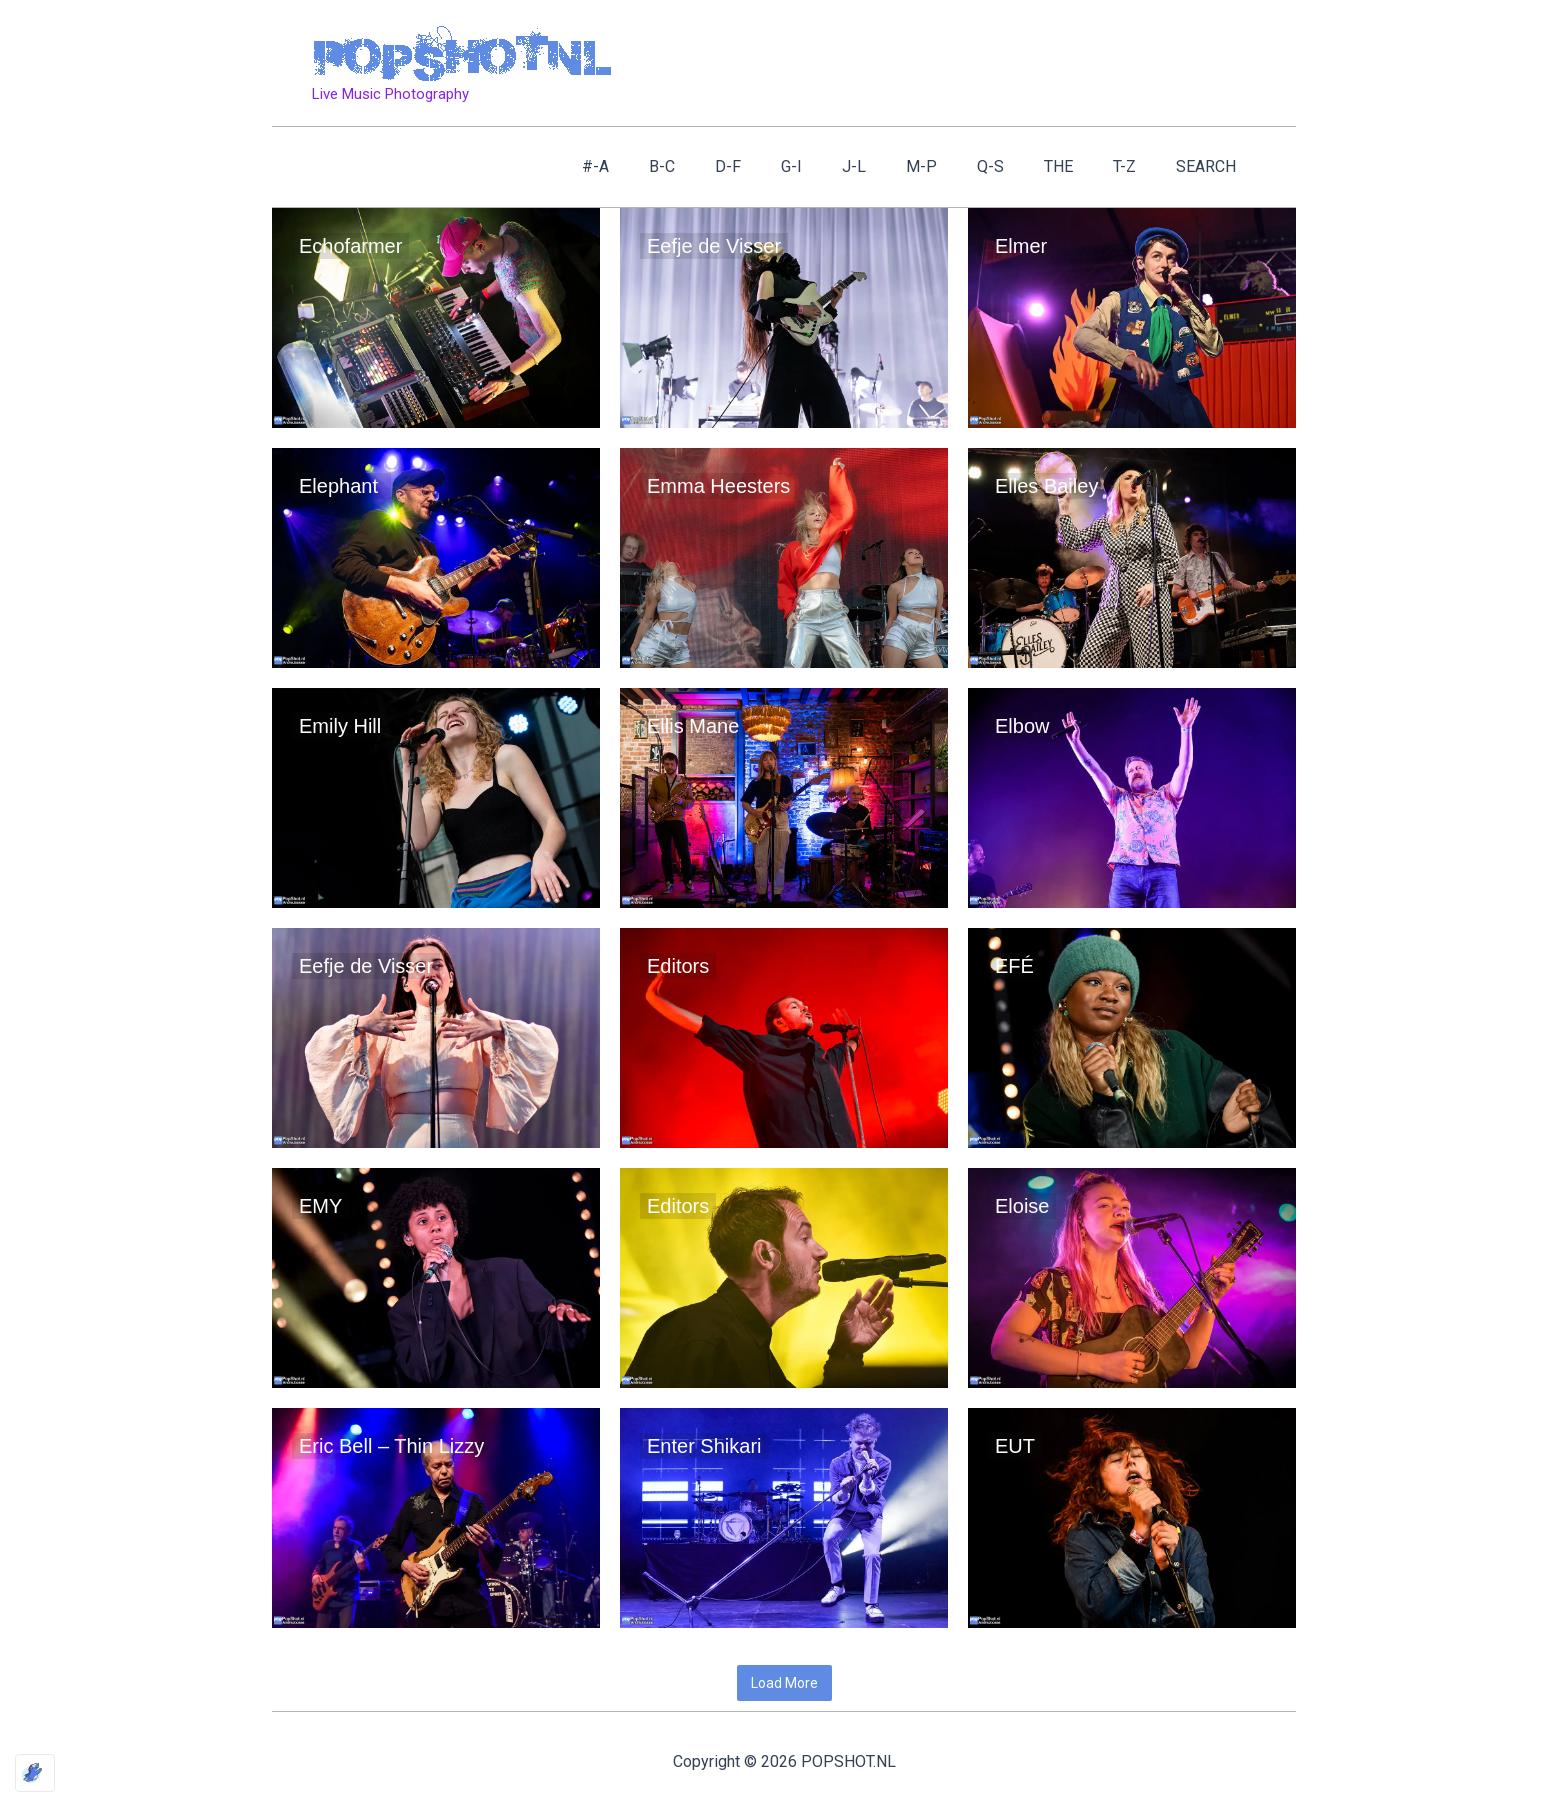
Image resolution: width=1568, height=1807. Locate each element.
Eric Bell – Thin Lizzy (391, 1446)
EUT (1015, 1446)
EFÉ (1014, 966)
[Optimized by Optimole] (35, 1773)
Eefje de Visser (714, 246)
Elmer (1021, 246)
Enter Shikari (704, 1446)
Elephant (341, 486)
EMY (320, 1206)
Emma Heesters (718, 486)
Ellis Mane (693, 726)
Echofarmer (350, 246)
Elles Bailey (1046, 486)
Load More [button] (784, 1683)
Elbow (1022, 726)
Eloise (1022, 1206)
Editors (678, 966)
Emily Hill (340, 726)
